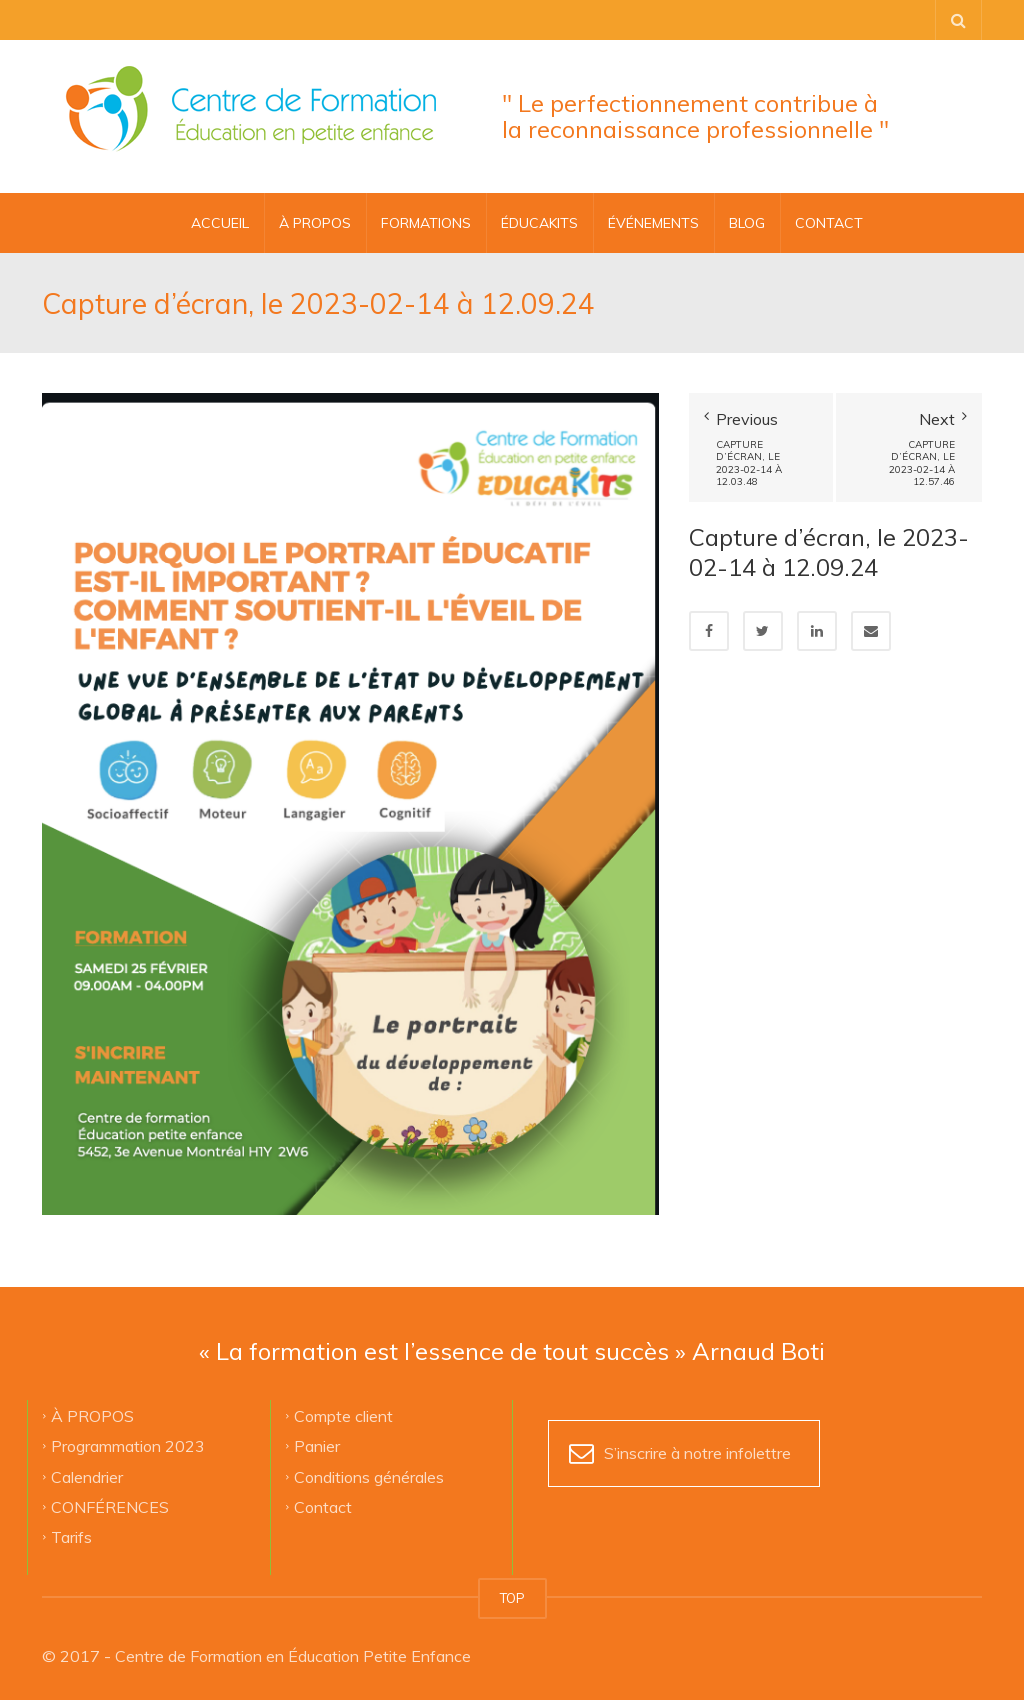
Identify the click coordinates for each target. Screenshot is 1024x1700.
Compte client (343, 1416)
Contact (323, 1507)
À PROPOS (315, 223)
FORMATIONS (426, 223)
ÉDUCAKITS (539, 223)
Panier (317, 1446)
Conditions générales (369, 1476)
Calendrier (87, 1476)
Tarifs (71, 1537)
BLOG (747, 223)
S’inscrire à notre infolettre (697, 1453)
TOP (512, 1598)
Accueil (220, 223)
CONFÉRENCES (110, 1507)
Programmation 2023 (128, 1446)
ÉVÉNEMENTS (653, 223)
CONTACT (829, 223)
